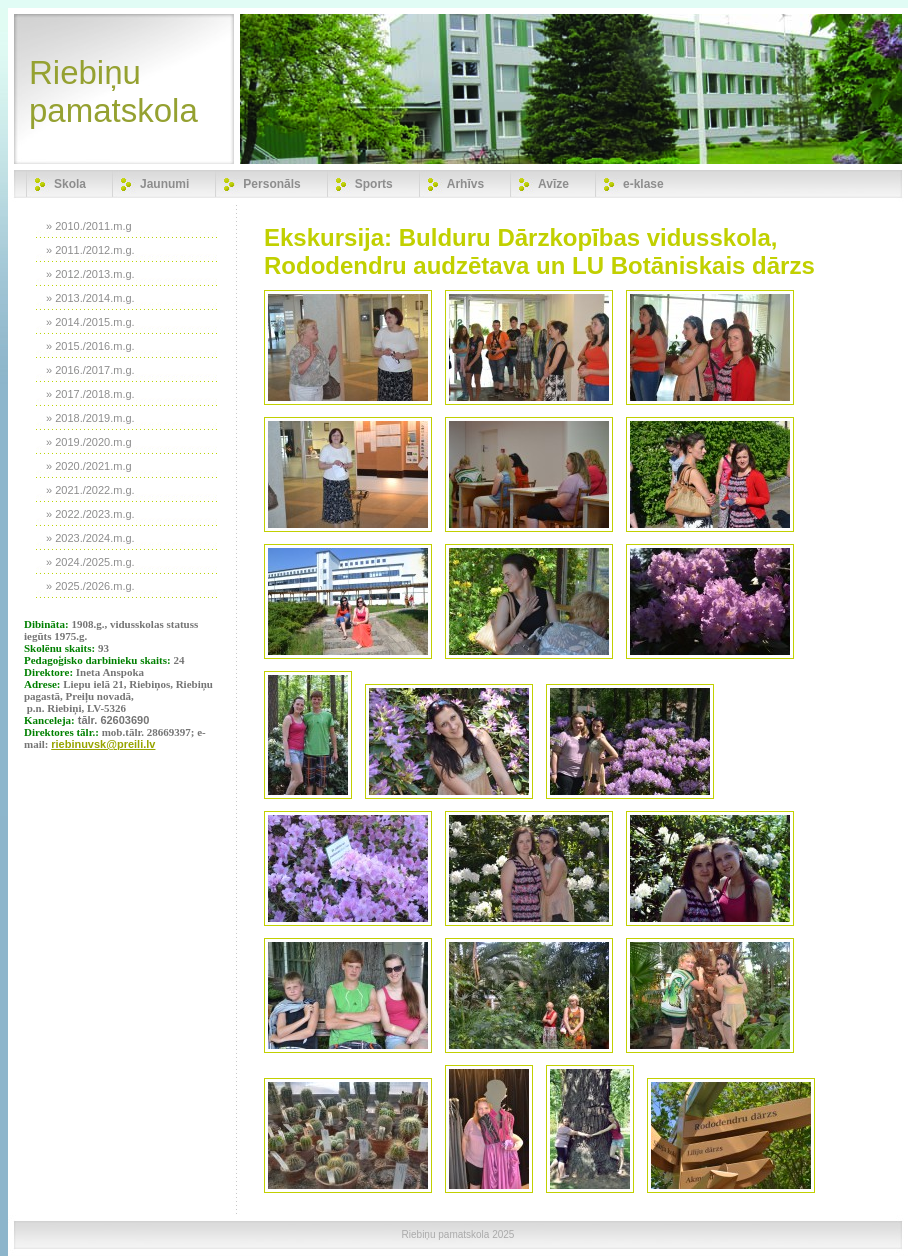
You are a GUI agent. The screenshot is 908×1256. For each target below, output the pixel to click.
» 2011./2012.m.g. (90, 250)
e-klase (643, 184)
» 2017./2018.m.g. (90, 394)
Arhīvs (465, 184)
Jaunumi (164, 184)
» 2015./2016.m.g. (90, 346)
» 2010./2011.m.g (89, 226)
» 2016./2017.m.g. (90, 370)
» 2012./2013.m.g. (90, 274)
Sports (374, 184)
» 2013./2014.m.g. (90, 298)
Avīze (553, 184)
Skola (70, 184)
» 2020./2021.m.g (89, 466)
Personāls (271, 184)
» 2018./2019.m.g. (90, 418)
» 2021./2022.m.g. (90, 490)
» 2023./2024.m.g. (90, 538)
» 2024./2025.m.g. (90, 562)
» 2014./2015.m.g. (90, 322)
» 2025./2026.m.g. (90, 586)
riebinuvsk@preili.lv (103, 744)
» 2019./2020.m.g (89, 442)
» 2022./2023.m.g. (90, 514)
